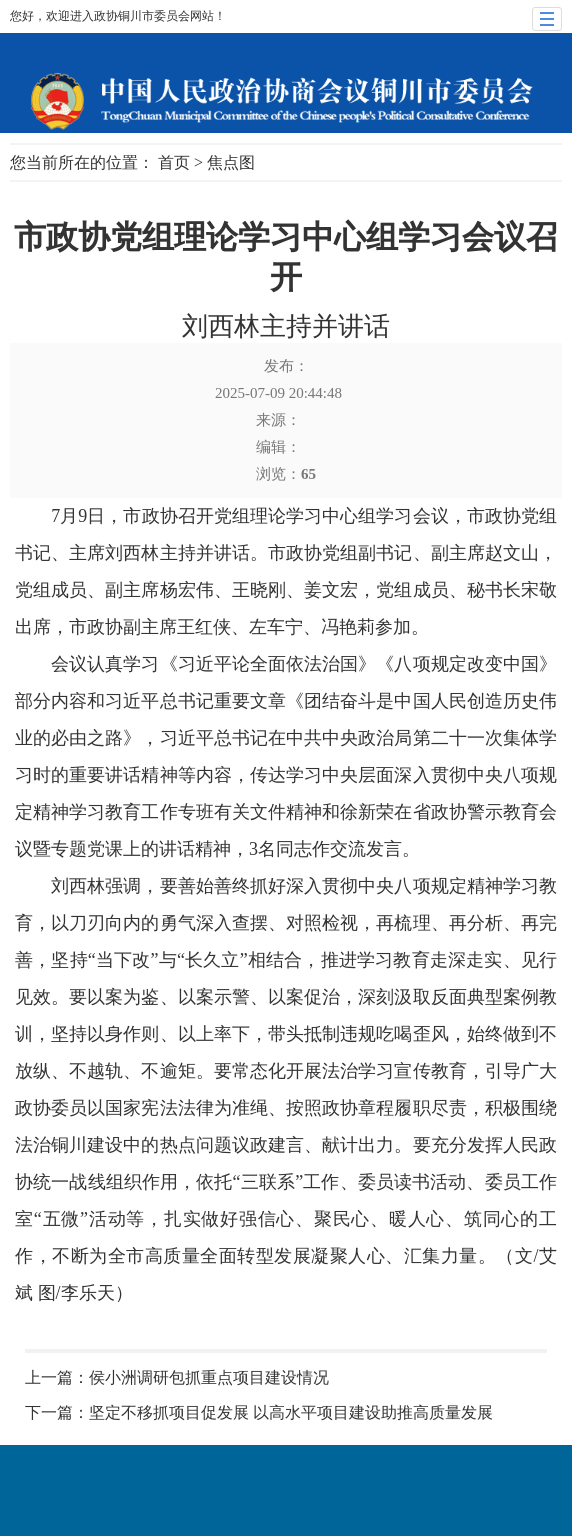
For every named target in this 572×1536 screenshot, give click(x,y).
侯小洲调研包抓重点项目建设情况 (209, 1377)
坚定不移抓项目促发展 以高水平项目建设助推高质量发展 (291, 1412)
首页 (174, 162)
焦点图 (231, 162)
